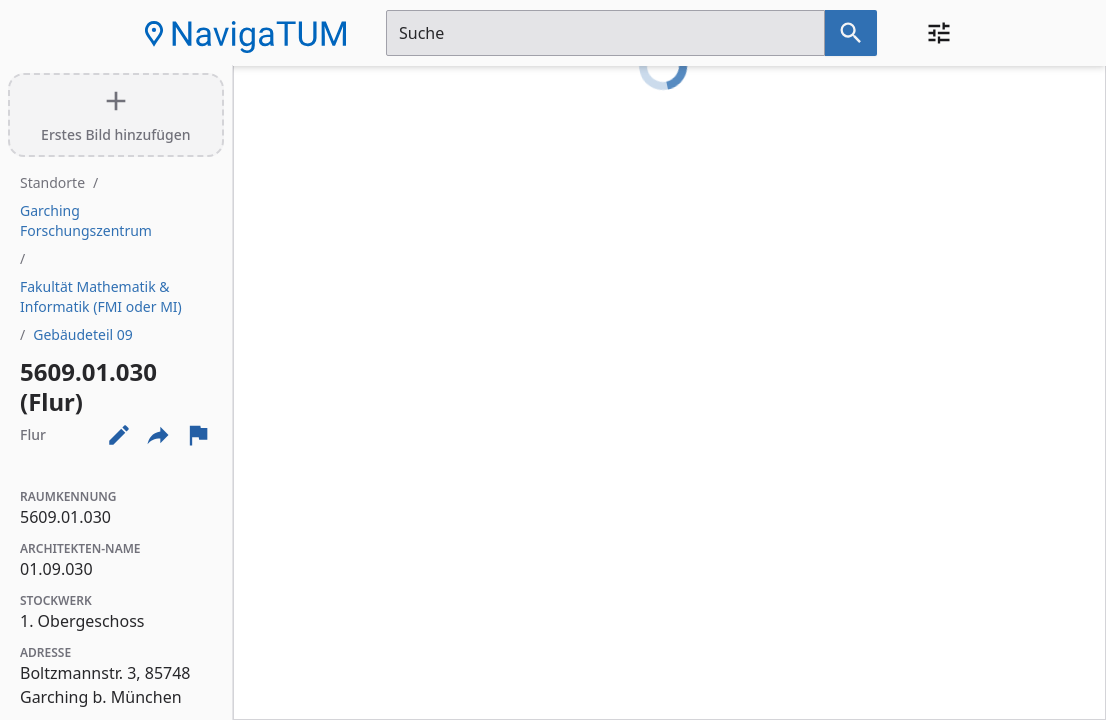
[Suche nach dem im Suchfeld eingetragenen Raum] (851, 33)
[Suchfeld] (605, 33)
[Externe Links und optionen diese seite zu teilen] (158, 435)
